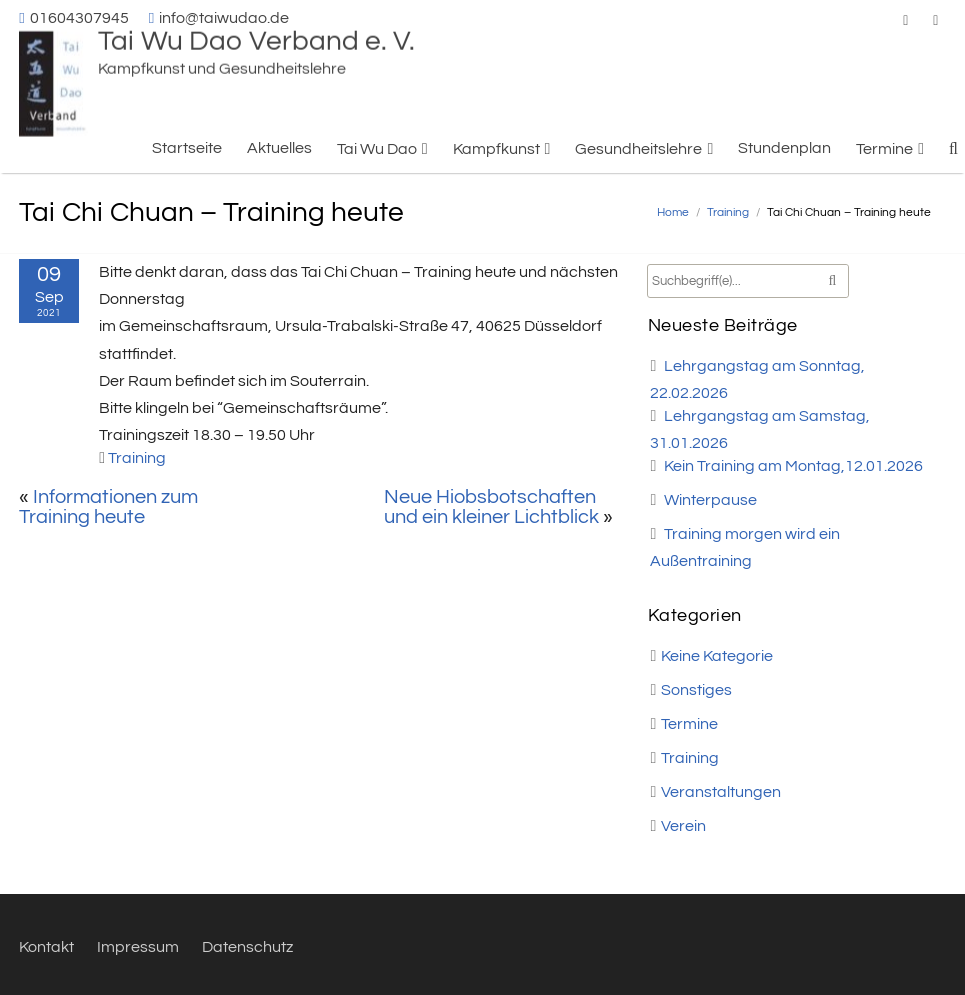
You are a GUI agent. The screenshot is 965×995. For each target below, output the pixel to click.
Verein (683, 826)
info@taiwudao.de (224, 18)
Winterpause (710, 500)
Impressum (138, 947)
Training (728, 212)
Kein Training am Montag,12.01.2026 (793, 466)
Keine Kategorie (717, 656)
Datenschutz (247, 947)
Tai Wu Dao (377, 149)
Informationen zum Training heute (108, 507)
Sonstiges (696, 690)
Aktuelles (279, 148)
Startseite (187, 148)
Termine (884, 149)
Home (673, 212)
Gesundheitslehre (638, 149)
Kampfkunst (496, 149)
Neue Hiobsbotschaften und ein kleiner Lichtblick (491, 507)
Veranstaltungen (721, 792)
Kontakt (46, 947)
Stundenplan (784, 148)
